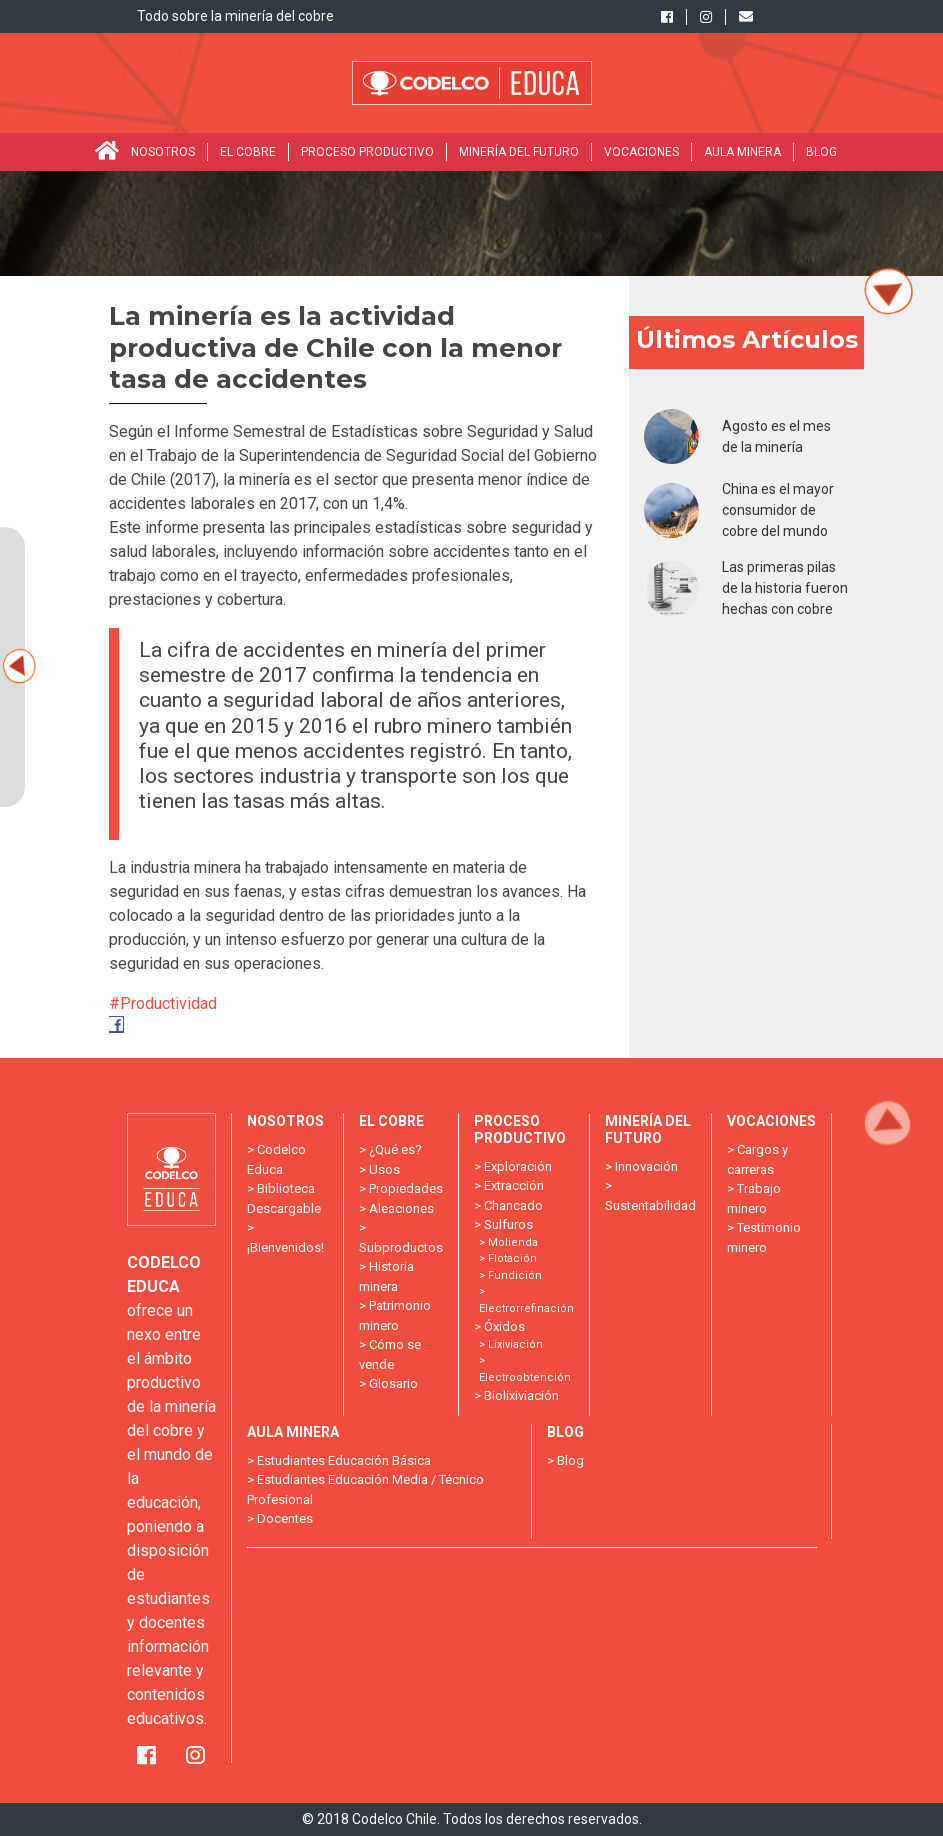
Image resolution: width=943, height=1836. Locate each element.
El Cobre (248, 152)
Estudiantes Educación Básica (344, 1460)
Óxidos (504, 1326)
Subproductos (401, 1247)
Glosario (393, 1383)
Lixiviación (515, 1344)
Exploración (518, 1166)
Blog (821, 152)
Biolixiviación (521, 1395)
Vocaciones (641, 152)
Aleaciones (401, 1208)
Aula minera (742, 152)
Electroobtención (525, 1377)
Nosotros (163, 152)
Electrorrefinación (526, 1308)
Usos (384, 1169)
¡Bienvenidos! (285, 1247)
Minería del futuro (519, 152)
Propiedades (406, 1188)
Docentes (285, 1518)
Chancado (513, 1205)
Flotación (512, 1258)
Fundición (515, 1275)
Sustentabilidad (650, 1205)
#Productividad (165, 1003)
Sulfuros (508, 1224)
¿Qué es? (395, 1149)
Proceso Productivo (367, 152)
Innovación (646, 1166)
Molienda (513, 1242)
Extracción (514, 1185)
